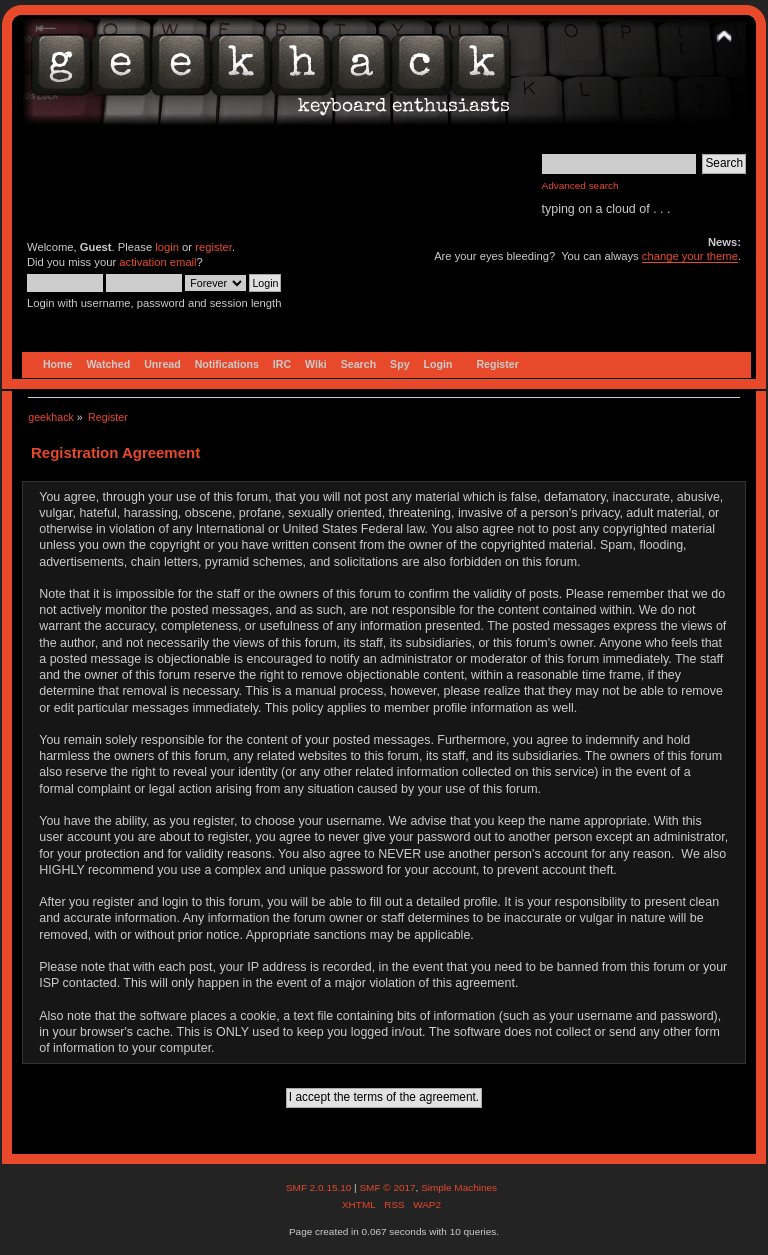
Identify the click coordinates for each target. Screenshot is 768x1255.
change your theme (690, 256)
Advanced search (580, 185)
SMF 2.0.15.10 (320, 1187)
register (213, 247)
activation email (157, 262)
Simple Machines (459, 1187)
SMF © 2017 (387, 1187)
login (167, 247)
